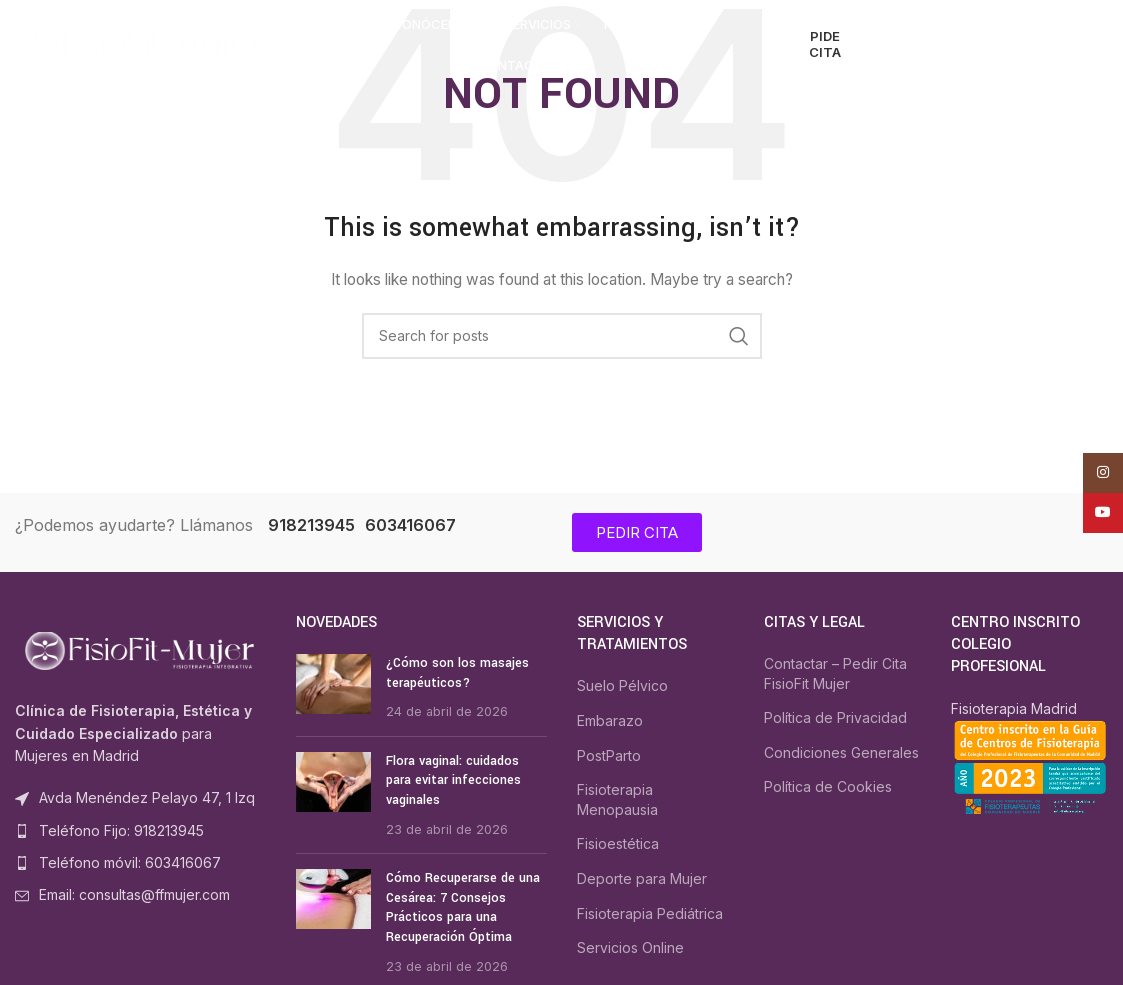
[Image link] (140, 649)
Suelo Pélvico (622, 685)
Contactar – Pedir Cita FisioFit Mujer (835, 673)
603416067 (410, 525)
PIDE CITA (825, 44)
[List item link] (140, 831)
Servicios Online (630, 947)
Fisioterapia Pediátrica (650, 913)
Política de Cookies (828, 786)
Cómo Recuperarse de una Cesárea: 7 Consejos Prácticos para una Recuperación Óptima (463, 907)
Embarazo (610, 720)
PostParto (609, 755)
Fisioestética (618, 843)
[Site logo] (140, 43)
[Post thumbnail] (333, 687)
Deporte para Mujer (642, 878)
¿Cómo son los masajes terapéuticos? (457, 673)
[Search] (907, 45)
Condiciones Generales (841, 752)
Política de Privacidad (835, 717)
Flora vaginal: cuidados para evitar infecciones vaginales (453, 780)
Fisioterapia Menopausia (617, 799)
